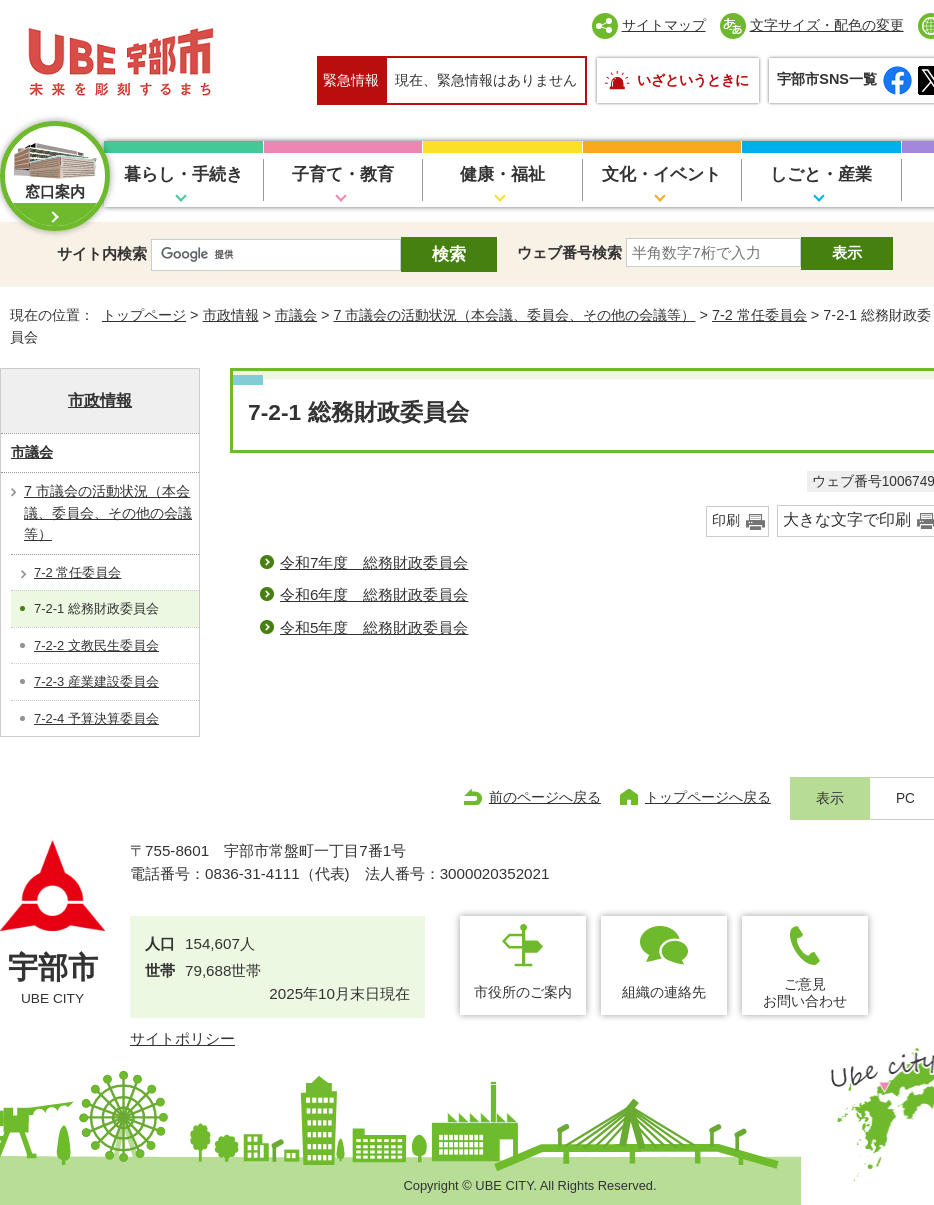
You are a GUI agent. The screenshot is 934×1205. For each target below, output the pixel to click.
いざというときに (693, 80)
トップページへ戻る (708, 797)
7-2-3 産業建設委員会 (96, 681)
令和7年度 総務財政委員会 (374, 562)
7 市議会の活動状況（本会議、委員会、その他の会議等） (514, 315)
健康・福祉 (502, 174)
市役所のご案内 (523, 992)
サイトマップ (664, 25)
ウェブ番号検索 (569, 252)
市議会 (296, 315)
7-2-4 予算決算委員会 (96, 718)
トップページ (144, 315)
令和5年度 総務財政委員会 (374, 627)
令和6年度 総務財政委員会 (374, 594)
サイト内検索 (102, 253)
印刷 (726, 520)
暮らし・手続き (183, 174)
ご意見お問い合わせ (805, 992)
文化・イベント (661, 174)
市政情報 (231, 315)
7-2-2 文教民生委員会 (96, 645)
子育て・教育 (343, 174)
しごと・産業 (821, 174)
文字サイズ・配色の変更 (827, 25)
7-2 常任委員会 (759, 315)
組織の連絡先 (664, 992)
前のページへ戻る (545, 797)
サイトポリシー (182, 1038)
